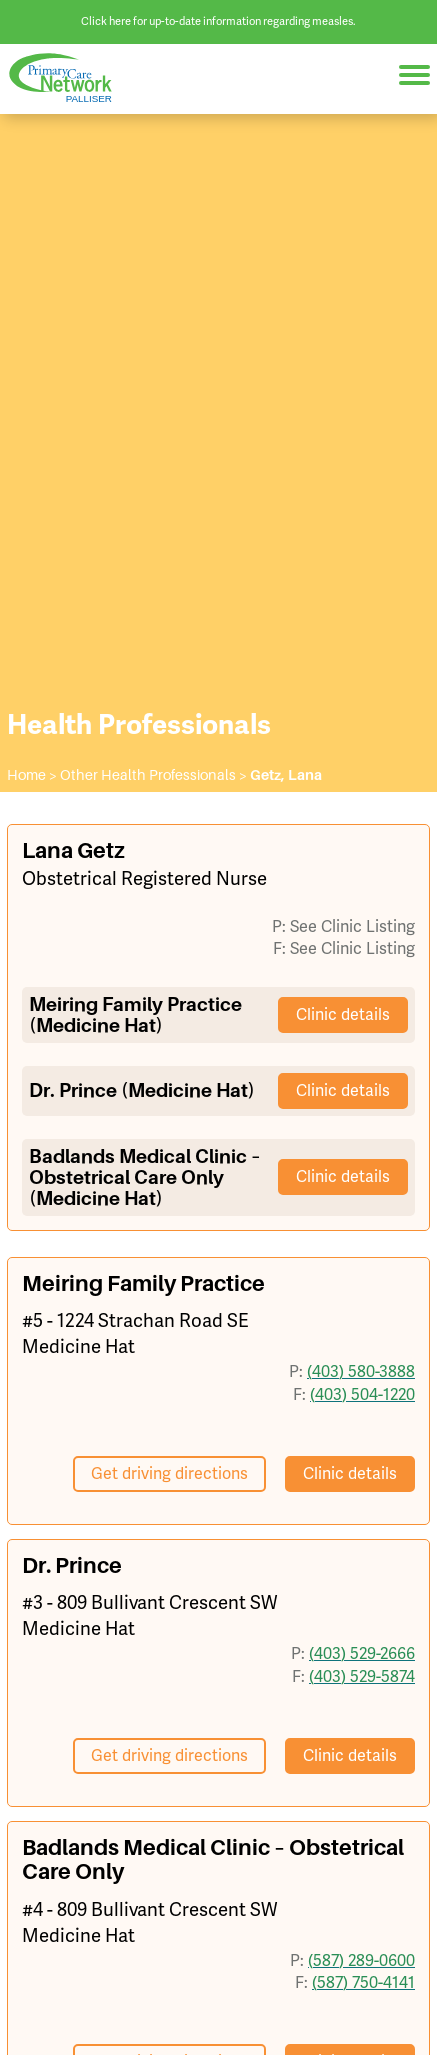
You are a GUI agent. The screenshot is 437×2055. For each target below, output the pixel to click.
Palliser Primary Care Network (70, 78)
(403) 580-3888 (361, 1372)
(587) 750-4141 (363, 1983)
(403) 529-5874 (362, 1677)
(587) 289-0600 (361, 1961)
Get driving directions (169, 1474)
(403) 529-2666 (362, 1654)
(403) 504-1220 (362, 1395)
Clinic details (343, 1015)
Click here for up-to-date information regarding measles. (218, 21)
